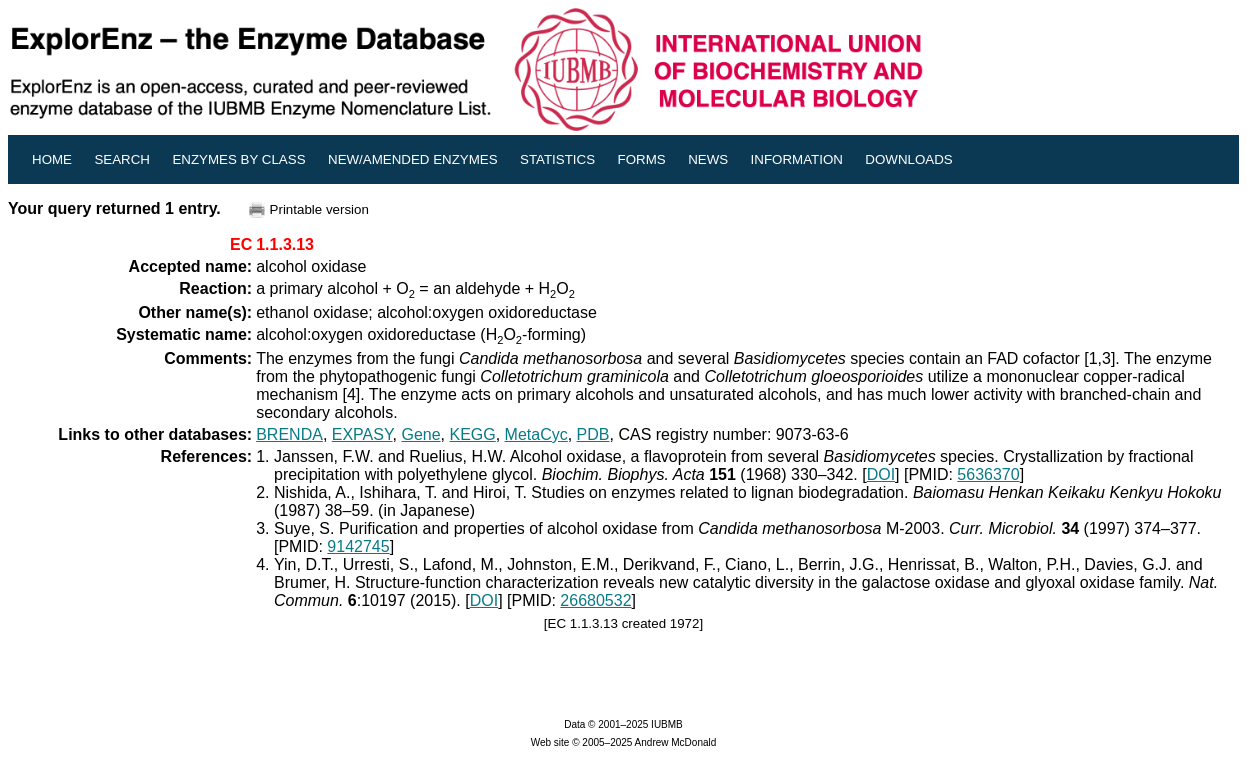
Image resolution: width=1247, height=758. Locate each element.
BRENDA (289, 434)
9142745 (358, 546)
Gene (420, 434)
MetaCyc (536, 434)
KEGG (472, 434)
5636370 (988, 474)
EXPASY (362, 434)
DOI (881, 474)
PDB (593, 434)
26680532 (595, 600)
